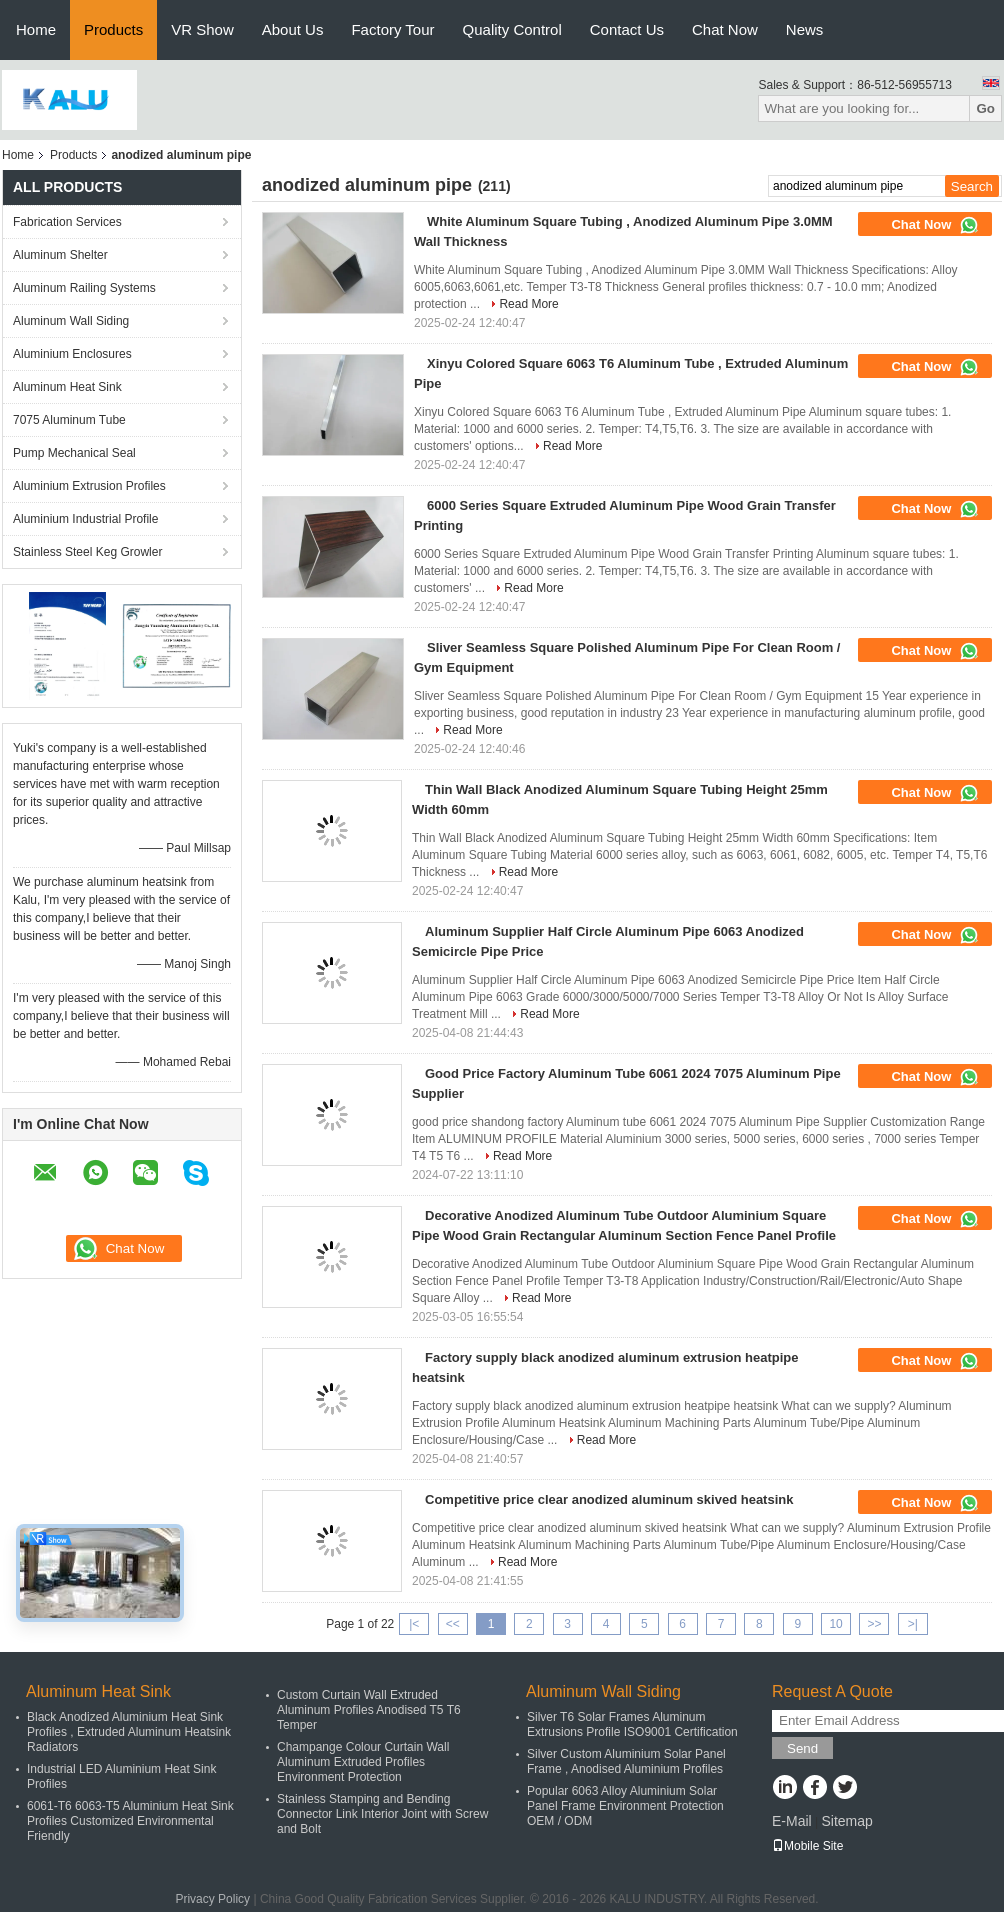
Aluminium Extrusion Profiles (89, 486)
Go (985, 108)
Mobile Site (807, 1846)
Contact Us (627, 29)
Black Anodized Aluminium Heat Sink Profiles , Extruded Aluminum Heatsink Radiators (129, 1732)
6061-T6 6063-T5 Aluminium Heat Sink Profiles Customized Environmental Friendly (130, 1821)
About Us (293, 29)
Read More (528, 304)
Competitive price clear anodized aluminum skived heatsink (609, 1499)
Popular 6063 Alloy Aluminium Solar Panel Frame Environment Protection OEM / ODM (625, 1806)
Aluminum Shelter (60, 255)
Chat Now (725, 29)
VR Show (202, 29)
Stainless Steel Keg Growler (87, 552)
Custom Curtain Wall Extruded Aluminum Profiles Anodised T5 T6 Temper (369, 1710)
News (805, 29)
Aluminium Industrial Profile (85, 519)
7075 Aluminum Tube (69, 420)
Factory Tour (392, 29)
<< (453, 1624)
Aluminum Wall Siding (71, 321)
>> (874, 1624)
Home (36, 29)
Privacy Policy (212, 1899)
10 (835, 1624)
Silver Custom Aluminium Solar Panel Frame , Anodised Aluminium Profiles (626, 1761)
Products (113, 29)
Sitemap (846, 1821)
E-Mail (792, 1821)
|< (414, 1624)
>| (913, 1624)
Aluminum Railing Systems (84, 288)
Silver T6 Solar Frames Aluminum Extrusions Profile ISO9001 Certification (632, 1724)
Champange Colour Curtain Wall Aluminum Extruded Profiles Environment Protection (363, 1762)
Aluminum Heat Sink (67, 387)
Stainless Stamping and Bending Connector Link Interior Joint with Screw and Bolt (382, 1814)
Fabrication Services (67, 222)
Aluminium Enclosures (72, 354)
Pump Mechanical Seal (74, 453)
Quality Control (512, 29)
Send (802, 1748)
